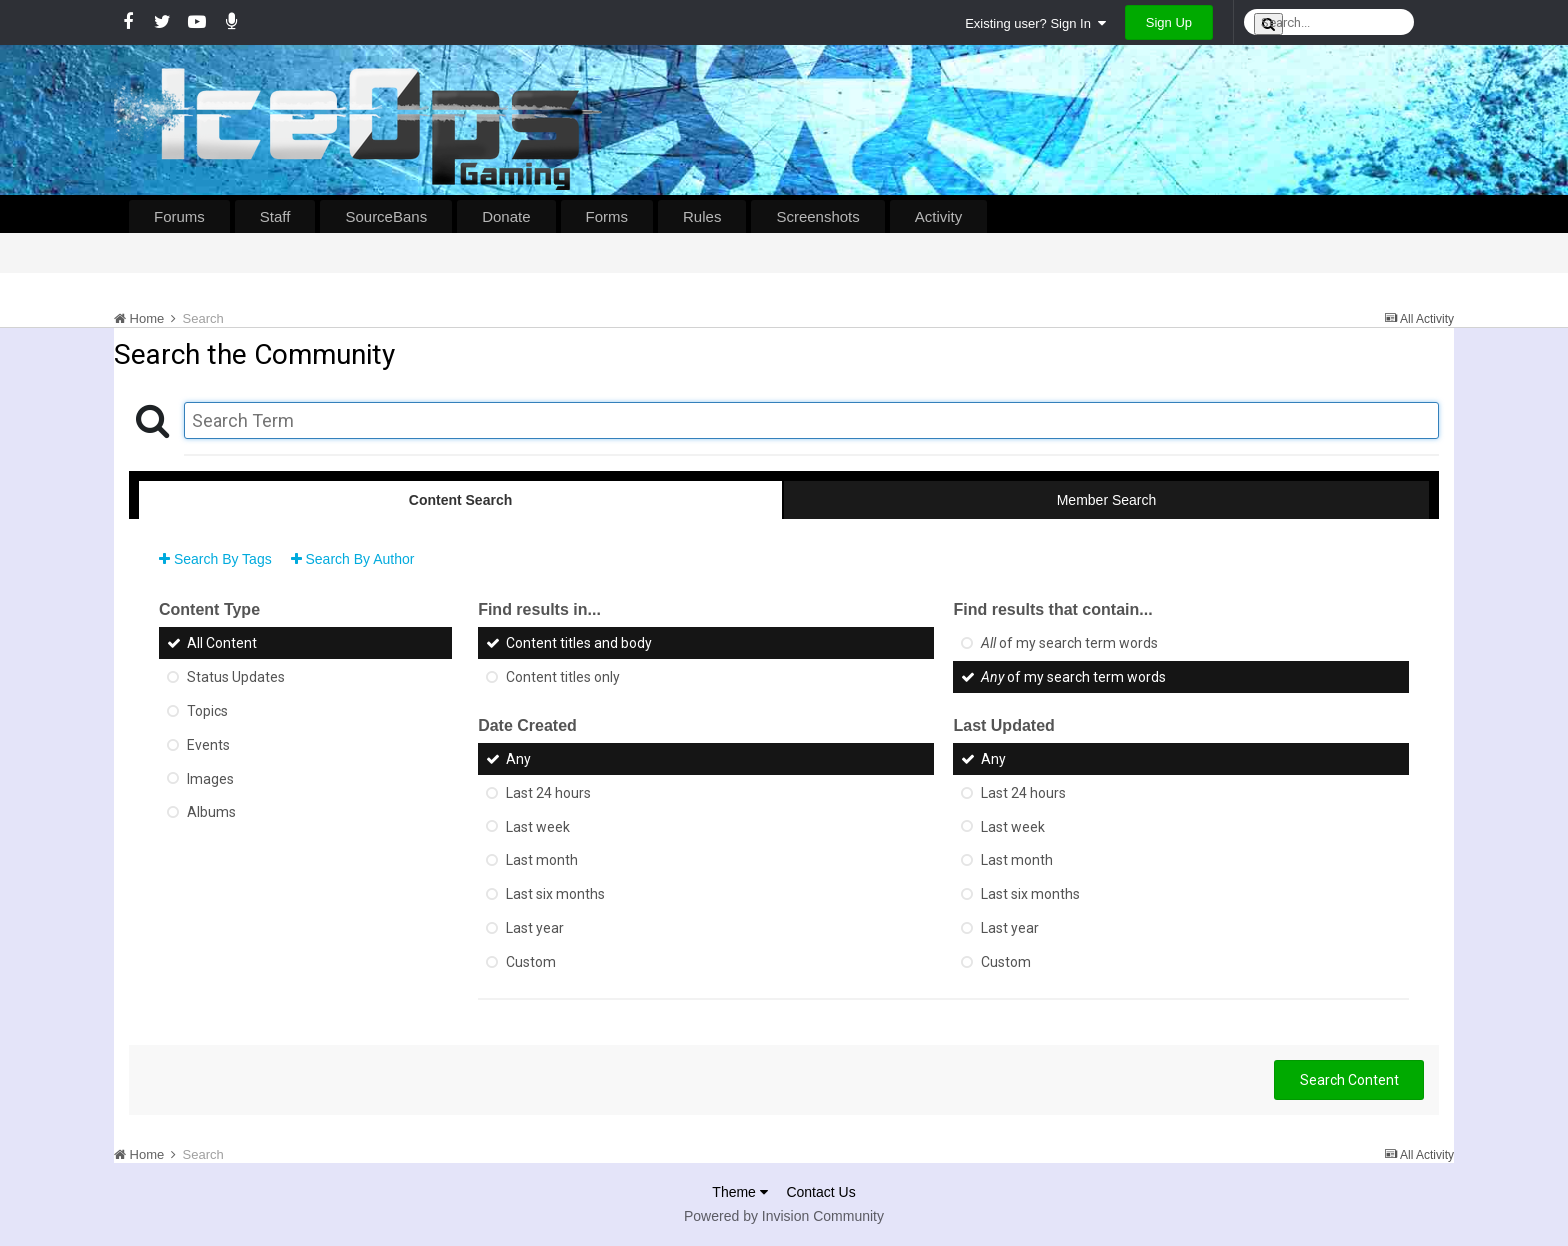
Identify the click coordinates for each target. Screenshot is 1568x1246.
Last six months (555, 894)
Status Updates (236, 677)
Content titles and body (579, 643)
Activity (939, 216)
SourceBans (386, 216)
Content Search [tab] (460, 500)
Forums (179, 216)
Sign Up (1169, 22)
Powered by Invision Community (784, 1216)
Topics (207, 711)
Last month (542, 860)
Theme (739, 1192)
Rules (702, 216)
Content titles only (563, 677)
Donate (506, 216)
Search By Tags (215, 559)
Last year (535, 928)
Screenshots (817, 216)
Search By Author (353, 559)
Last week (538, 826)
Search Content (1349, 1080)
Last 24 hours (548, 793)
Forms (607, 216)
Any (518, 759)
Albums (211, 812)
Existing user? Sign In (1035, 23)
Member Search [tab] (1107, 500)
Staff (275, 216)
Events (208, 745)
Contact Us (820, 1192)
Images (210, 778)
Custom (531, 962)
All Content (222, 643)
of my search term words (1069, 643)
